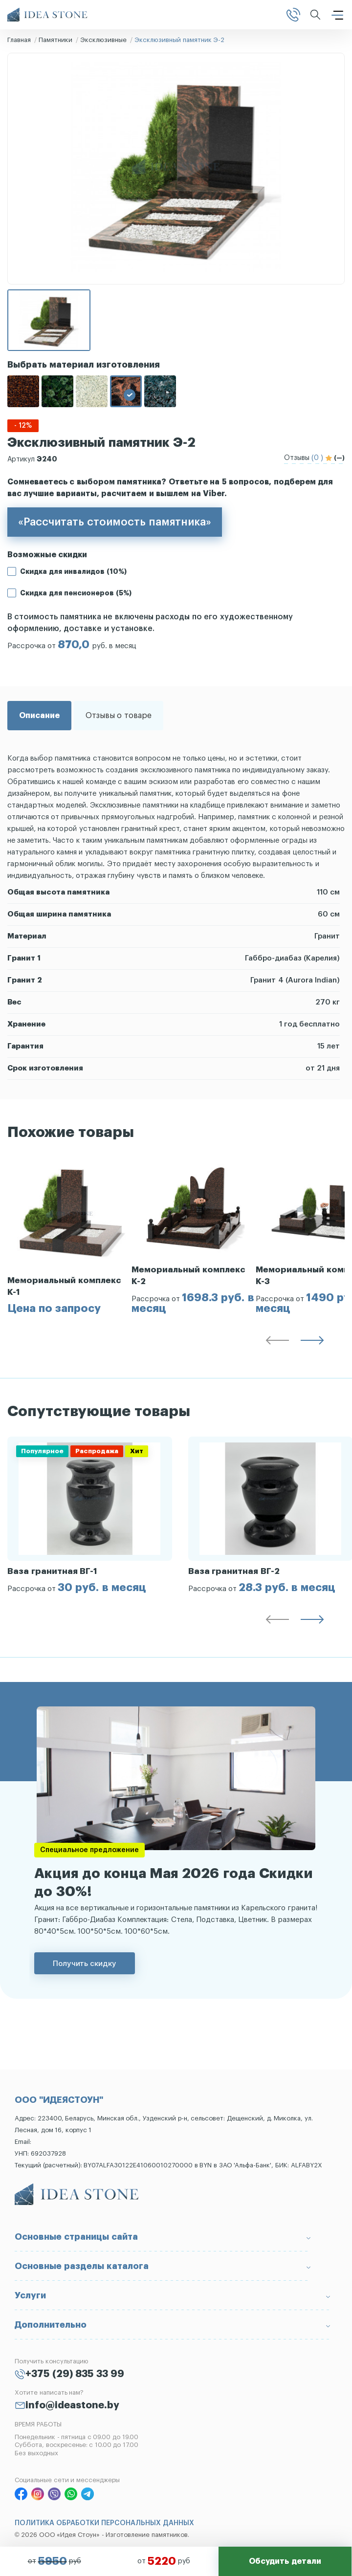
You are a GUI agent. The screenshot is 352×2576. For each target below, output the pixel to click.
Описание (39, 716)
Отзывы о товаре (119, 716)
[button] (277, 1342)
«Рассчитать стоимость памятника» (114, 522)
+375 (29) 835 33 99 (74, 2374)
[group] (69, 1235)
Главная (19, 40)
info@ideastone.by (72, 2405)
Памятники (55, 40)
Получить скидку (84, 1963)
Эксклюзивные (103, 40)
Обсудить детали (285, 2561)
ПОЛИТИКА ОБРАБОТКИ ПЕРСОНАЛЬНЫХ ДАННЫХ (104, 2523)
